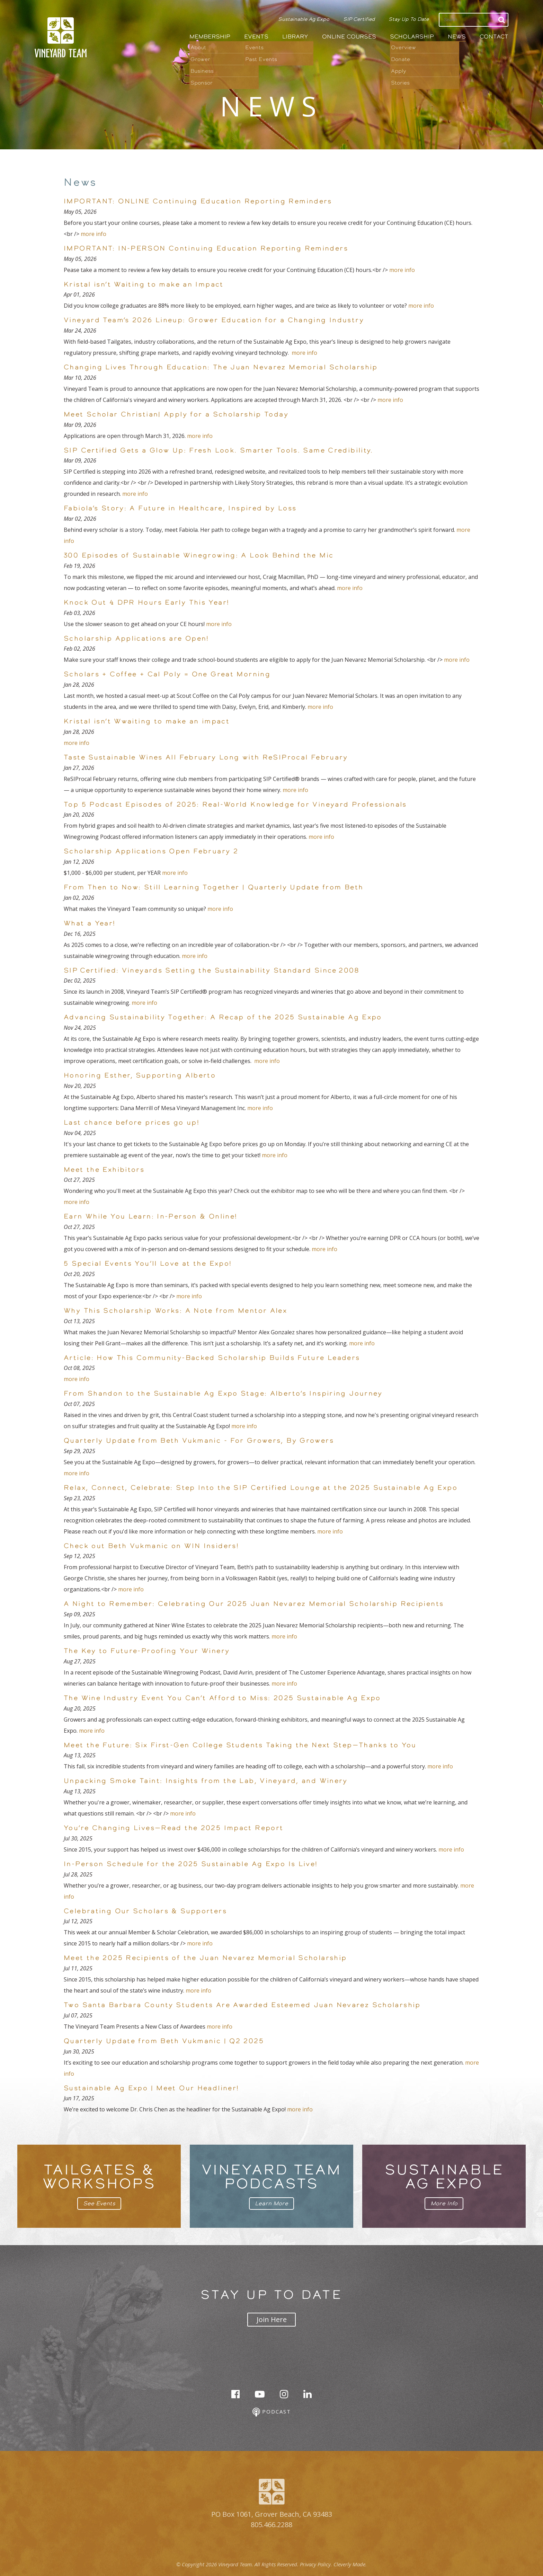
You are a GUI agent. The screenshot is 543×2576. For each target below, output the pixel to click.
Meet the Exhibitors (104, 1169)
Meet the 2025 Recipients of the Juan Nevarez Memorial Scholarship (205, 1957)
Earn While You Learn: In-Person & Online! (150, 1216)
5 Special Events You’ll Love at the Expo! (148, 1263)
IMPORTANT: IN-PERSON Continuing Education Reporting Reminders (206, 248)
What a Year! (90, 923)
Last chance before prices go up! (131, 1122)
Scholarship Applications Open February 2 (151, 851)
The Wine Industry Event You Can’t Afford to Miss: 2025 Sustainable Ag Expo (222, 1698)
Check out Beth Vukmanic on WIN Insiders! (151, 1545)
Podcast (271, 2412)
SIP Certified (359, 19)
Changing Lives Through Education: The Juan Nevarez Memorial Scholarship (221, 367)
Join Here (272, 2319)
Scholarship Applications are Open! (136, 638)
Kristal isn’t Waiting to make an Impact (144, 284)
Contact (494, 36)
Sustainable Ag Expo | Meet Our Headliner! (151, 2088)
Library (295, 36)
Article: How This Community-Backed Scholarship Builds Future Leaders (212, 1357)
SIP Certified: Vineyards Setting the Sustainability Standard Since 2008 (212, 970)
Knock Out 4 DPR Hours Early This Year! (146, 602)
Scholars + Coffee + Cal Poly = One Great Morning (167, 674)
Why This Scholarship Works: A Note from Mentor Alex (175, 1310)
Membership (209, 36)
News (457, 36)
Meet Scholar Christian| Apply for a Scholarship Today (176, 414)
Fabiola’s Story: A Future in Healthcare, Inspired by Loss (180, 508)
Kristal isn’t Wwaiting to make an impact (147, 721)
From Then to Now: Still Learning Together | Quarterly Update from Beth (213, 887)
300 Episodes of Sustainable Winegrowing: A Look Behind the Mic (198, 555)
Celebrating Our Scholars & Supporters (145, 1911)
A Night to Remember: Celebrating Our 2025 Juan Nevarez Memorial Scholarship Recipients (254, 1603)
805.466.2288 (271, 2524)
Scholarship (412, 36)
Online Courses (349, 36)
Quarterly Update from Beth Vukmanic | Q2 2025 (164, 2041)
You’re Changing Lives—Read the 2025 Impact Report (173, 1827)
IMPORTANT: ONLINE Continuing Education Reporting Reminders (198, 201)
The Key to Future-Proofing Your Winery (147, 1650)
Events (256, 36)
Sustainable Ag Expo (303, 19)
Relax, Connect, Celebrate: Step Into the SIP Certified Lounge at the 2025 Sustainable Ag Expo (260, 1487)
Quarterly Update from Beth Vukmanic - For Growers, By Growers (199, 1440)
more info (93, 234)
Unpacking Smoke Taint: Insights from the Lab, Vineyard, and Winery (207, 1780)
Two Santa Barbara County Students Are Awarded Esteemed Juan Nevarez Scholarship (242, 2005)
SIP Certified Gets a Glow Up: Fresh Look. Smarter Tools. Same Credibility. (218, 450)
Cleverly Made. (350, 2564)
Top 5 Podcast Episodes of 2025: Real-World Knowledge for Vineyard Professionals (235, 804)
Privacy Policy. (316, 2564)
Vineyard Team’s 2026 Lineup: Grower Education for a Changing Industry (215, 320)
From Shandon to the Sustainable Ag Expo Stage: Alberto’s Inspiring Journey (223, 1393)
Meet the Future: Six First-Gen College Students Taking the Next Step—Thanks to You (240, 1745)
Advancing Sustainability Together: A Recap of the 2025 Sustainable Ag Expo (223, 1017)
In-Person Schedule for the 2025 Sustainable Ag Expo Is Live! (191, 1864)
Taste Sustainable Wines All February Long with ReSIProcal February (206, 757)
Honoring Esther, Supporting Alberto (140, 1075)
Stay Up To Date (409, 19)
